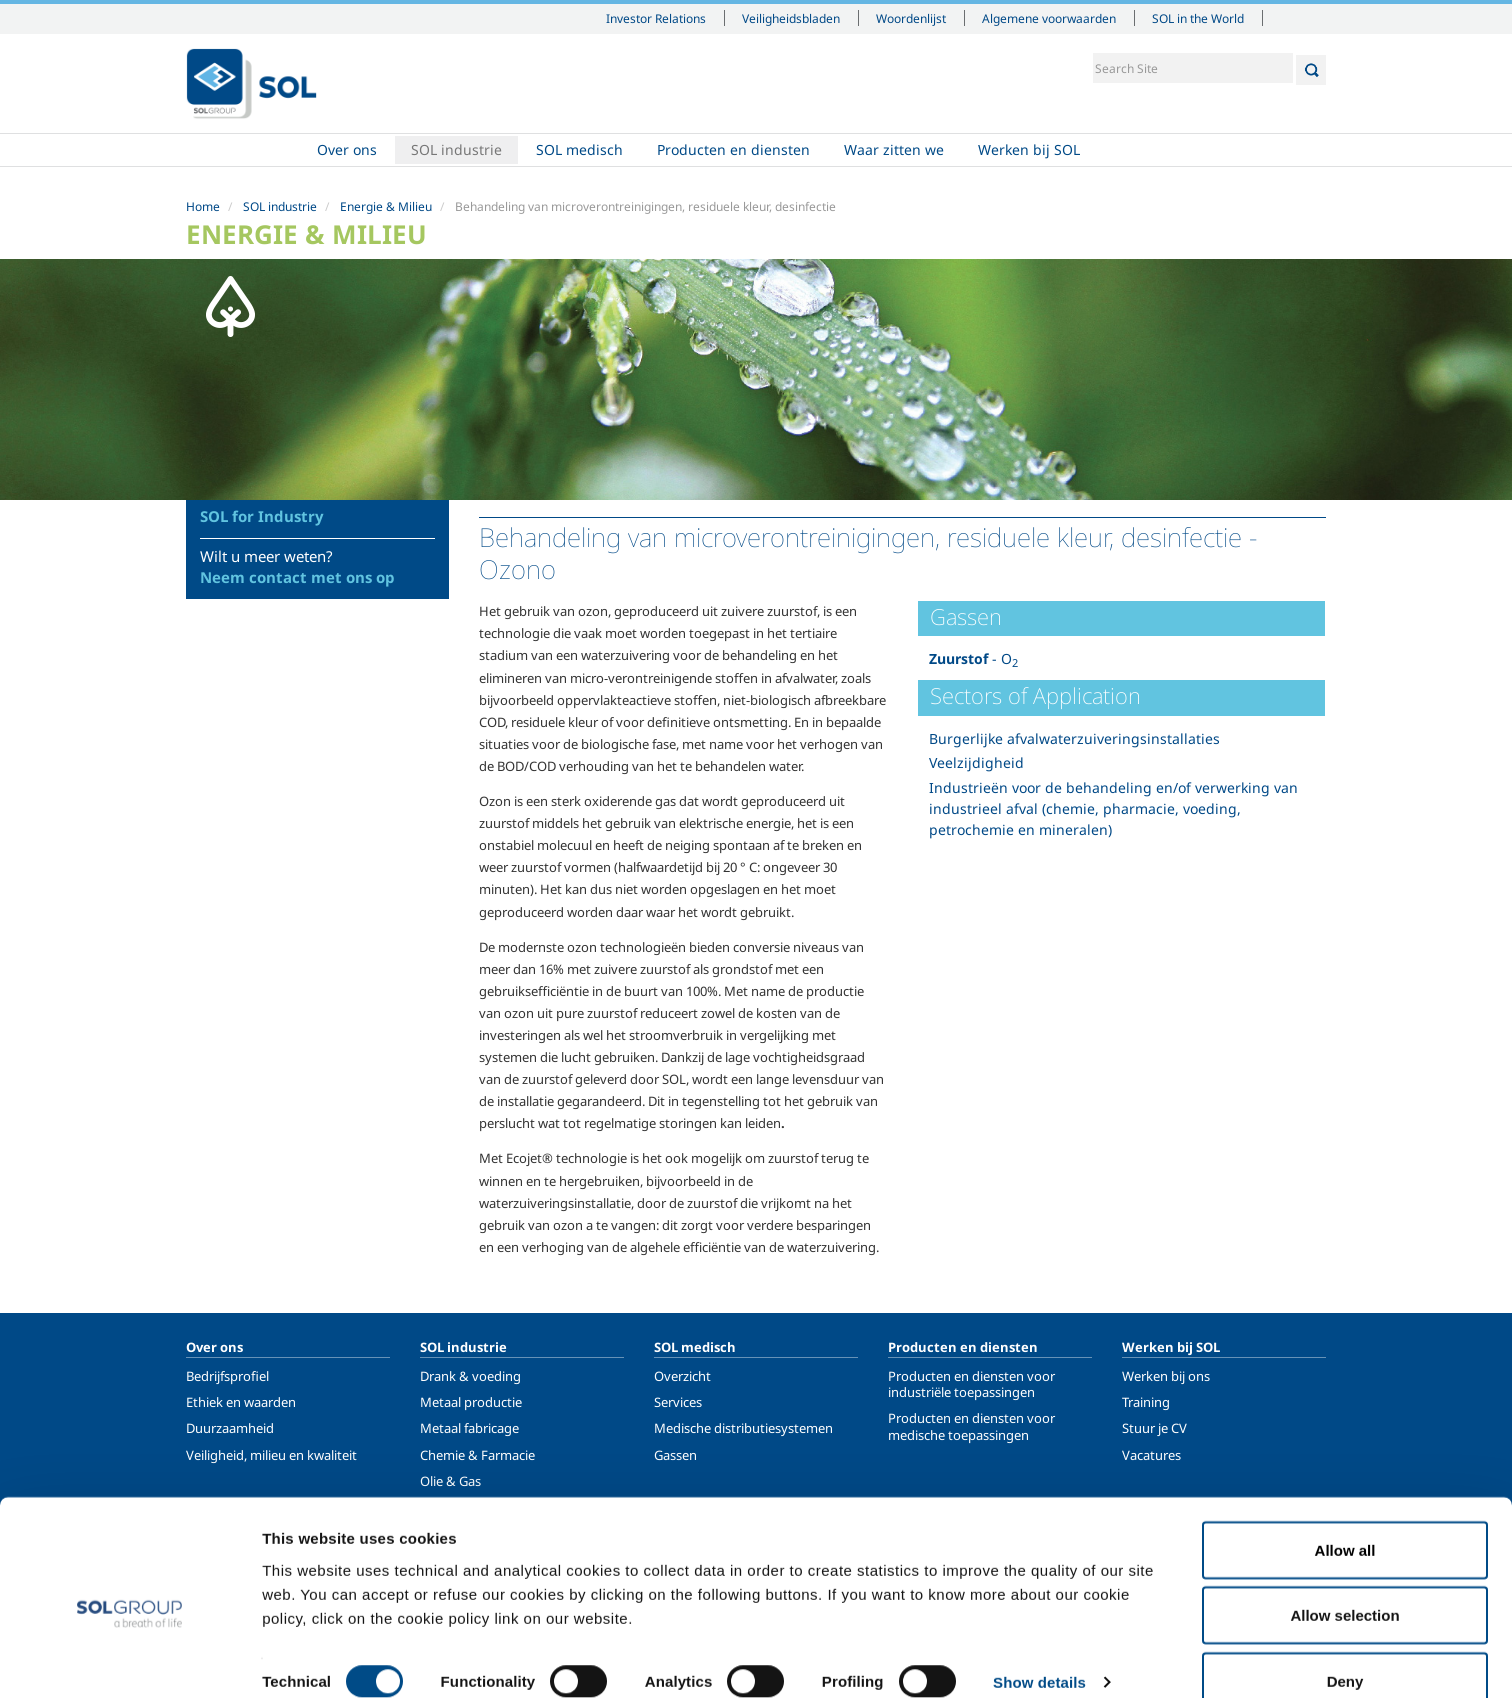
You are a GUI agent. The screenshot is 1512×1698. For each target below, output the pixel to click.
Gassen (675, 1455)
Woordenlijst (911, 18)
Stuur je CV (1154, 1428)
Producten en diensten (733, 150)
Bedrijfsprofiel (227, 1376)
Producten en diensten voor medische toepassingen (971, 1426)
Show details (1039, 1646)
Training (1146, 1402)
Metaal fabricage (469, 1428)
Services (678, 1402)
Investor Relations (656, 18)
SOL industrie (456, 150)
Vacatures (1151, 1455)
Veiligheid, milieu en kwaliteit (271, 1455)
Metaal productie (471, 1402)
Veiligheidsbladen (791, 18)
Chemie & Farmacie (477, 1455)
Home (243, 151)
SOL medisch (579, 150)
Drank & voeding (470, 1376)
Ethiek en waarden (241, 1402)
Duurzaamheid (230, 1428)
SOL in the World (1198, 18)
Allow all (1345, 1513)
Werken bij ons (1166, 1376)
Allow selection (1344, 1579)
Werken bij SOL (1029, 150)
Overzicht (682, 1376)
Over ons (347, 150)
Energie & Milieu (386, 206)
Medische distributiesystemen (743, 1428)
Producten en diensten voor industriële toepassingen (971, 1384)
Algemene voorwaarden (1049, 18)
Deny (1345, 1644)
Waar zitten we (894, 150)
